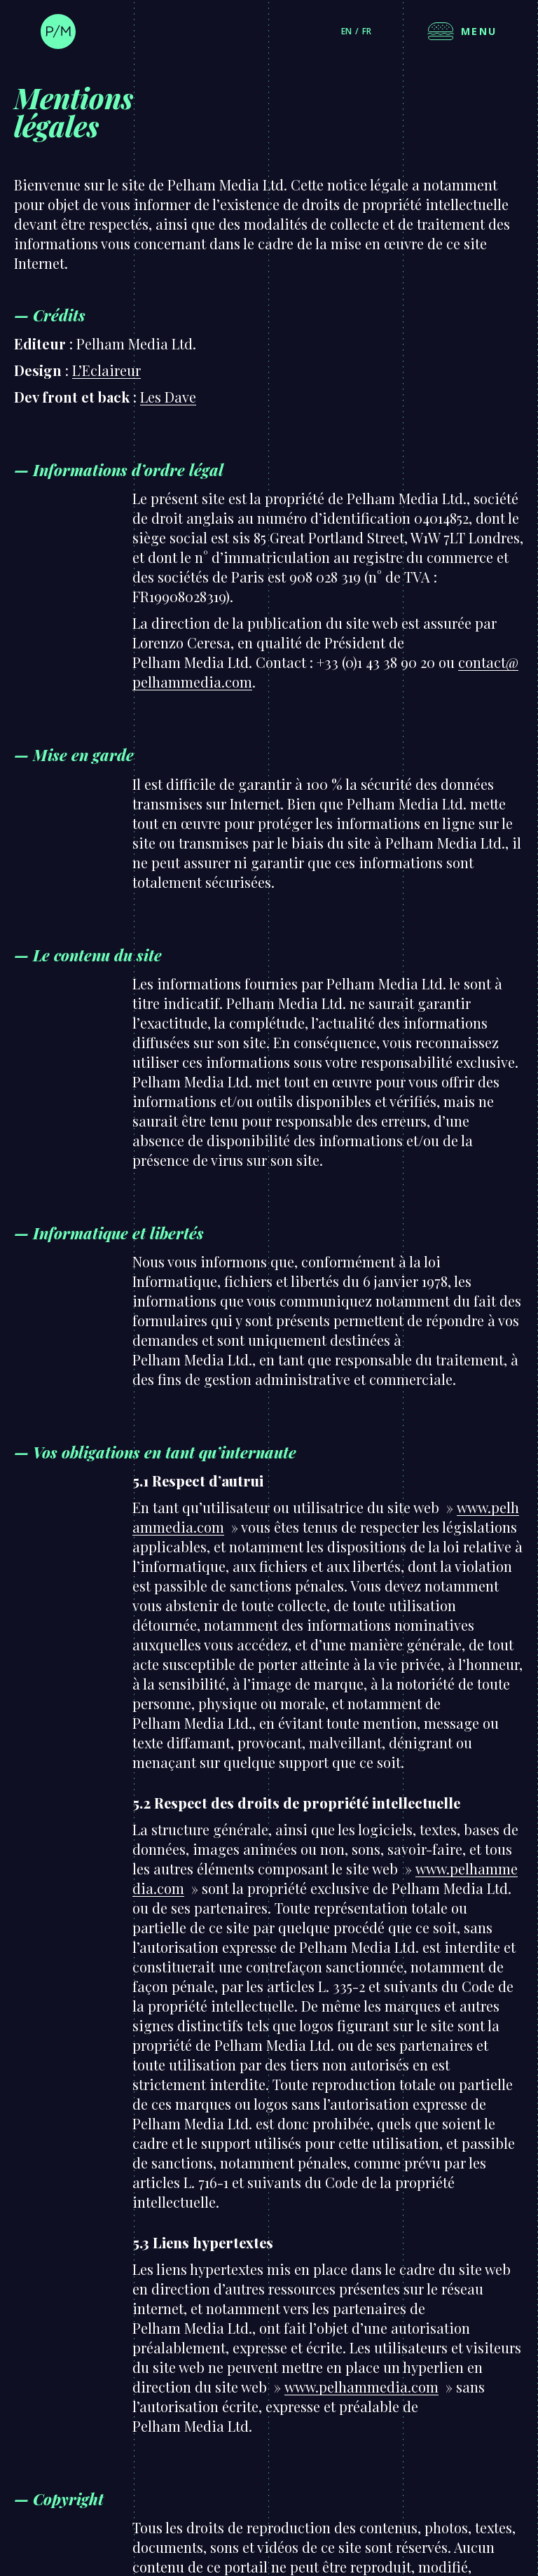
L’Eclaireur (106, 370)
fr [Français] (366, 31)
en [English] (346, 31)
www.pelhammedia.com (361, 2386)
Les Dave (168, 396)
